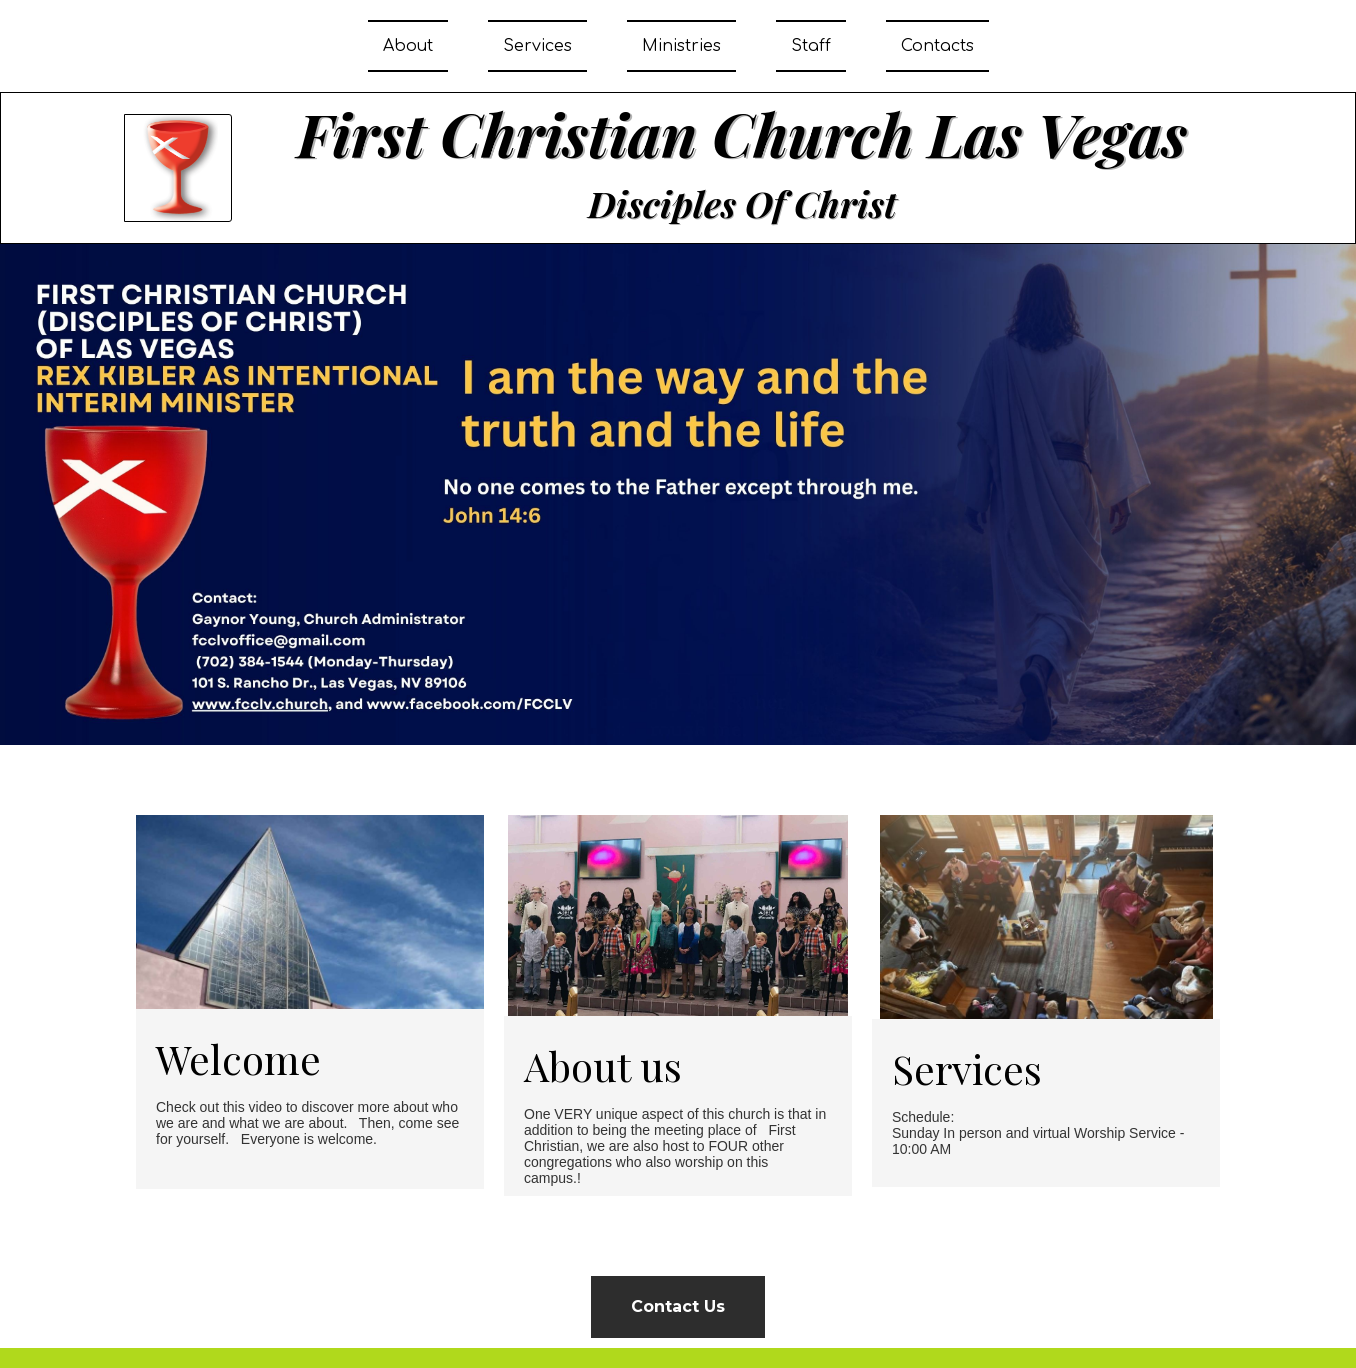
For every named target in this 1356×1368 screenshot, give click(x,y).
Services (537, 46)
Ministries (681, 46)
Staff (811, 46)
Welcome (238, 1058)
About (408, 46)
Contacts (937, 46)
